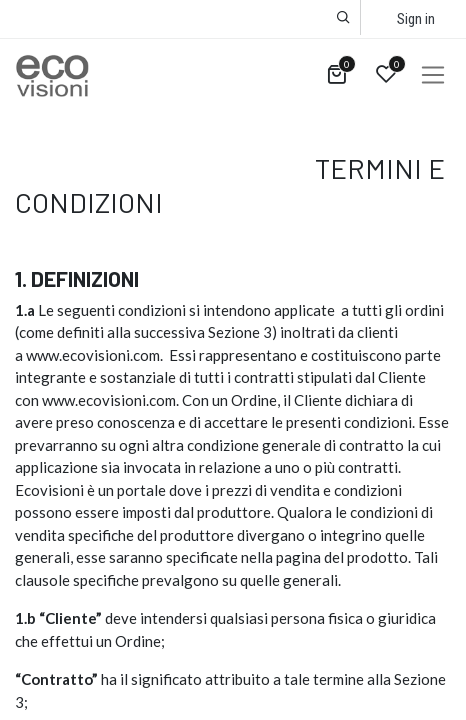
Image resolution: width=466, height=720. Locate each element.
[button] (343, 17)
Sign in (416, 19)
